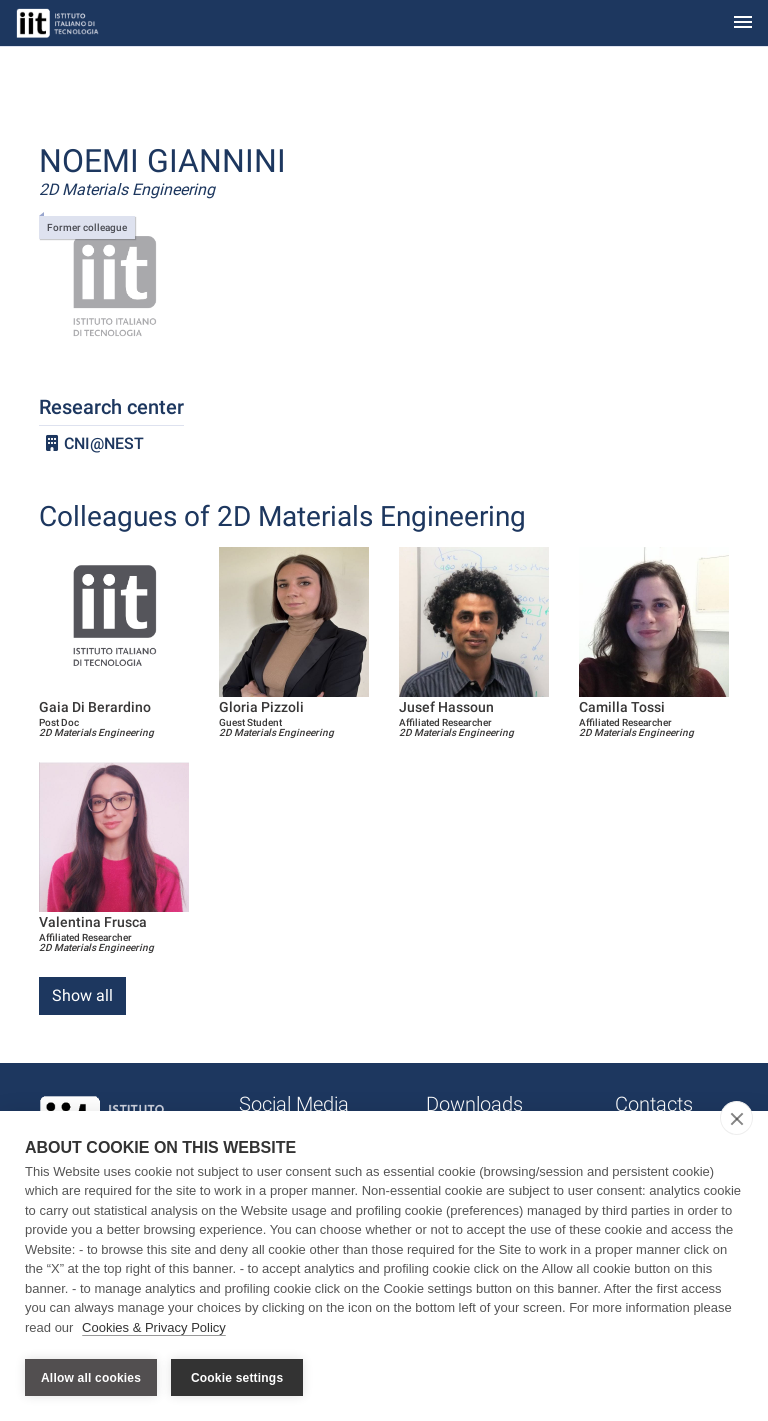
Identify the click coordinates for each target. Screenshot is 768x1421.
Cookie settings (237, 1378)
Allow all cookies (91, 1378)
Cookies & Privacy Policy (154, 1329)
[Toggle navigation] (743, 23)
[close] (736, 1120)
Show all (82, 995)
